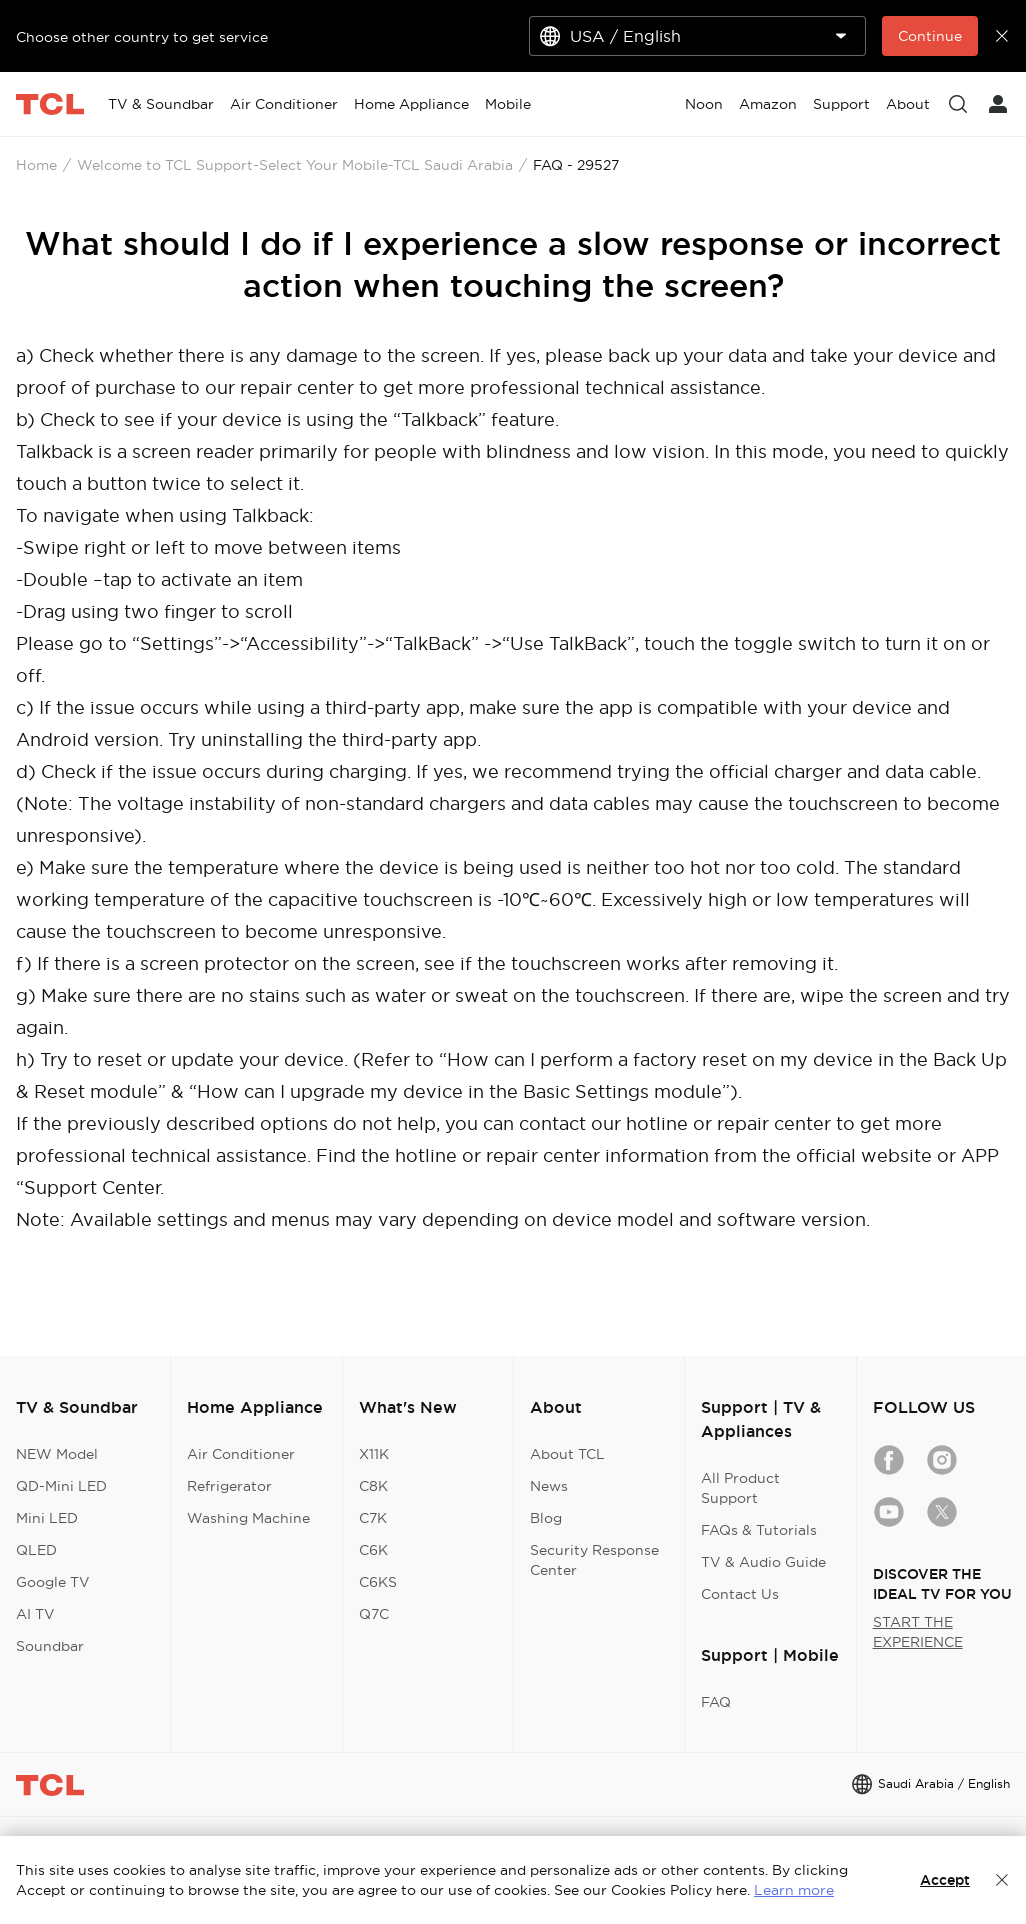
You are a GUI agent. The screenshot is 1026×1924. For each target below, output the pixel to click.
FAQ (716, 1702)
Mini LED (47, 1518)
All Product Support (740, 1488)
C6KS (378, 1582)
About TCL (567, 1454)
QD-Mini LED (61, 1486)
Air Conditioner (241, 1454)
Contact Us (740, 1594)
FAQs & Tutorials (759, 1530)
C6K (373, 1550)
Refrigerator (229, 1486)
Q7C (374, 1614)
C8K (373, 1486)
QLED (36, 1550)
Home (36, 165)
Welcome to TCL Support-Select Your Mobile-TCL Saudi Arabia (295, 165)
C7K (373, 1518)
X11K (374, 1454)
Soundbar (50, 1646)
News (549, 1486)
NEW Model (57, 1454)
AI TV (35, 1614)
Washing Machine (248, 1518)
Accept (945, 1880)
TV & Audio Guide (763, 1562)
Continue (930, 36)
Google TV (53, 1582)
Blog (546, 1518)
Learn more (794, 1890)
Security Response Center (594, 1560)
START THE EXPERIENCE (918, 1632)
